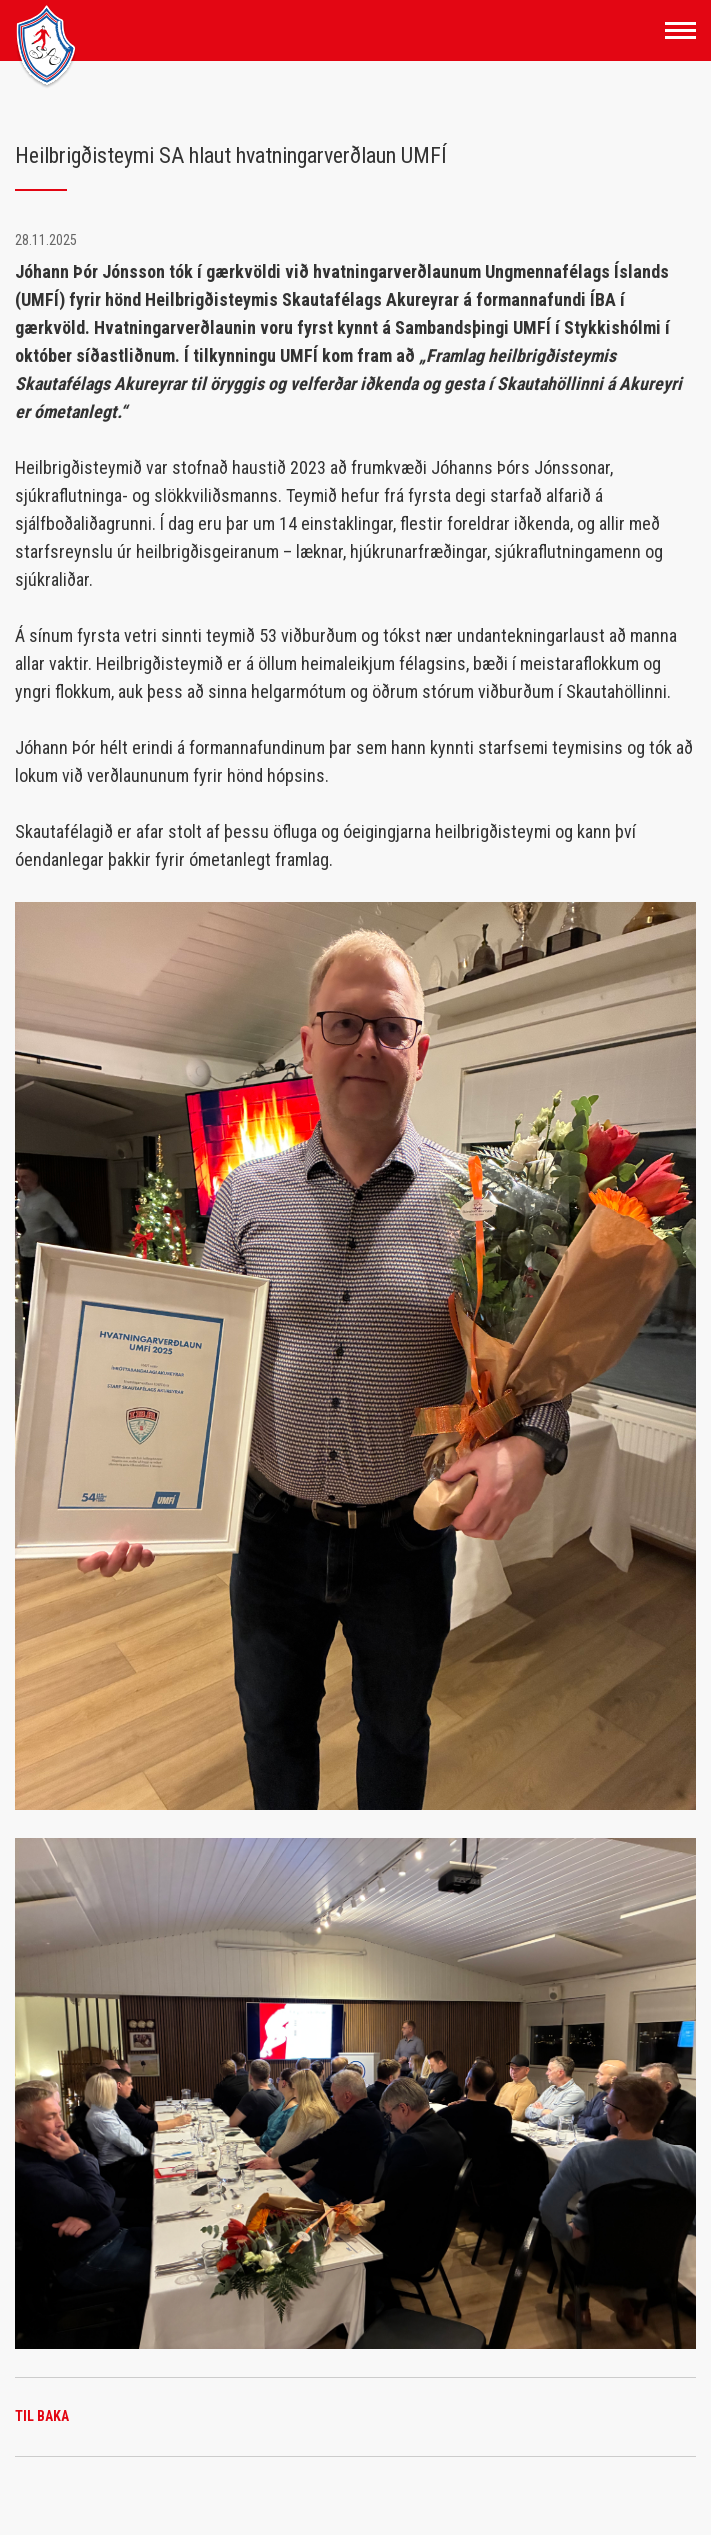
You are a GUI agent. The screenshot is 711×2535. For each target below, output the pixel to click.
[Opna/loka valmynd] (680, 30)
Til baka (42, 2416)
